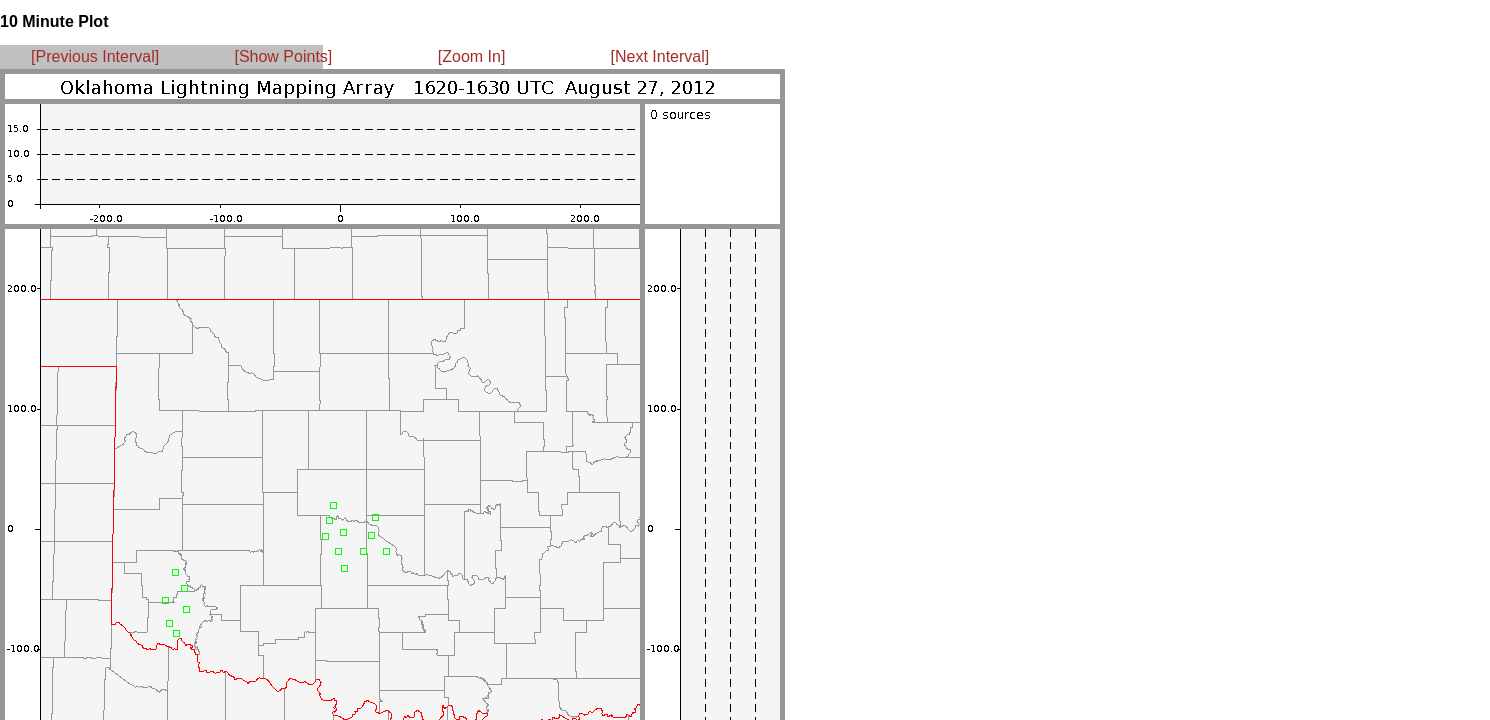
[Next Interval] (660, 56)
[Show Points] (283, 56)
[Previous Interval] (95, 56)
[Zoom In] (472, 56)
